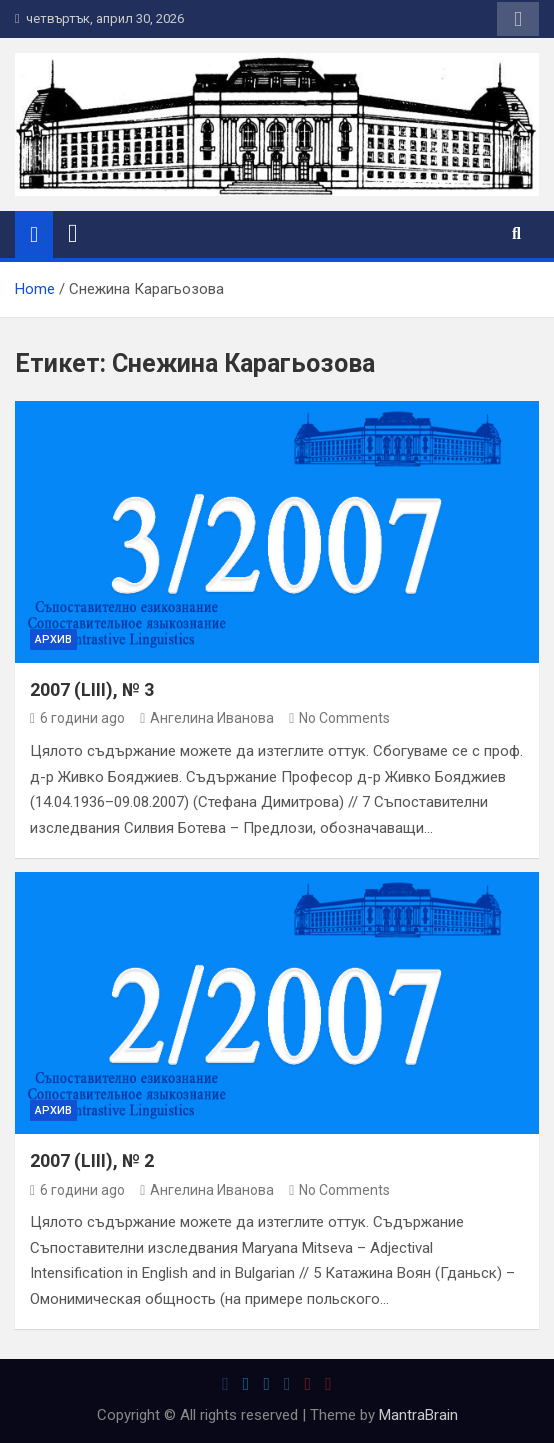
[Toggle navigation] (73, 234)
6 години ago (77, 718)
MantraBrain (418, 1415)
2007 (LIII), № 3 (92, 689)
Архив (53, 639)
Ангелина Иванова (207, 718)
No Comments (344, 718)
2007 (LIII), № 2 (92, 1160)
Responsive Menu (518, 19)
